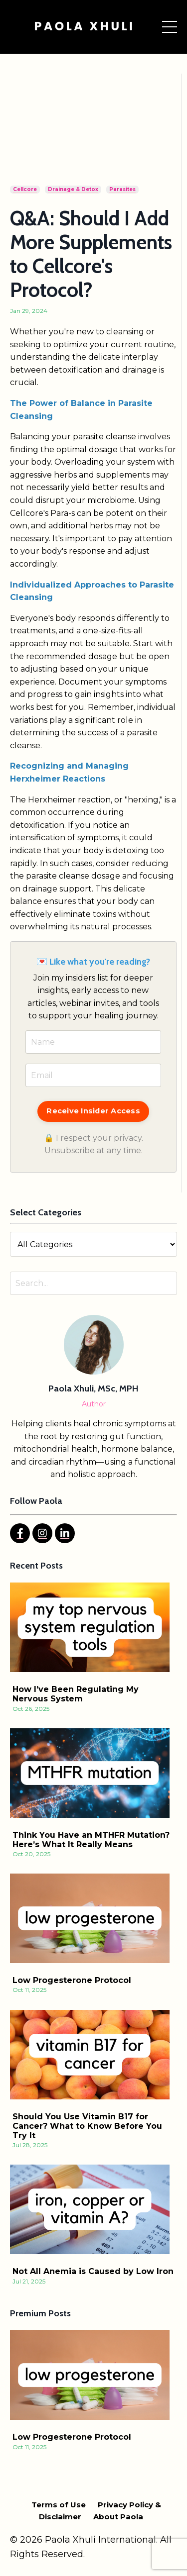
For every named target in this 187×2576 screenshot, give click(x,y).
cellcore (25, 189)
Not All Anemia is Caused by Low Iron (93, 2271)
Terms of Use (58, 2504)
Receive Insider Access (93, 1110)
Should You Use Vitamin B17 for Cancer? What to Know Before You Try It (87, 2126)
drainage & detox (73, 189)
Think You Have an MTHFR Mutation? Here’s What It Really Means (91, 1839)
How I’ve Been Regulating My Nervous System (75, 1693)
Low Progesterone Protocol (71, 1980)
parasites (122, 189)
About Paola (118, 2516)
